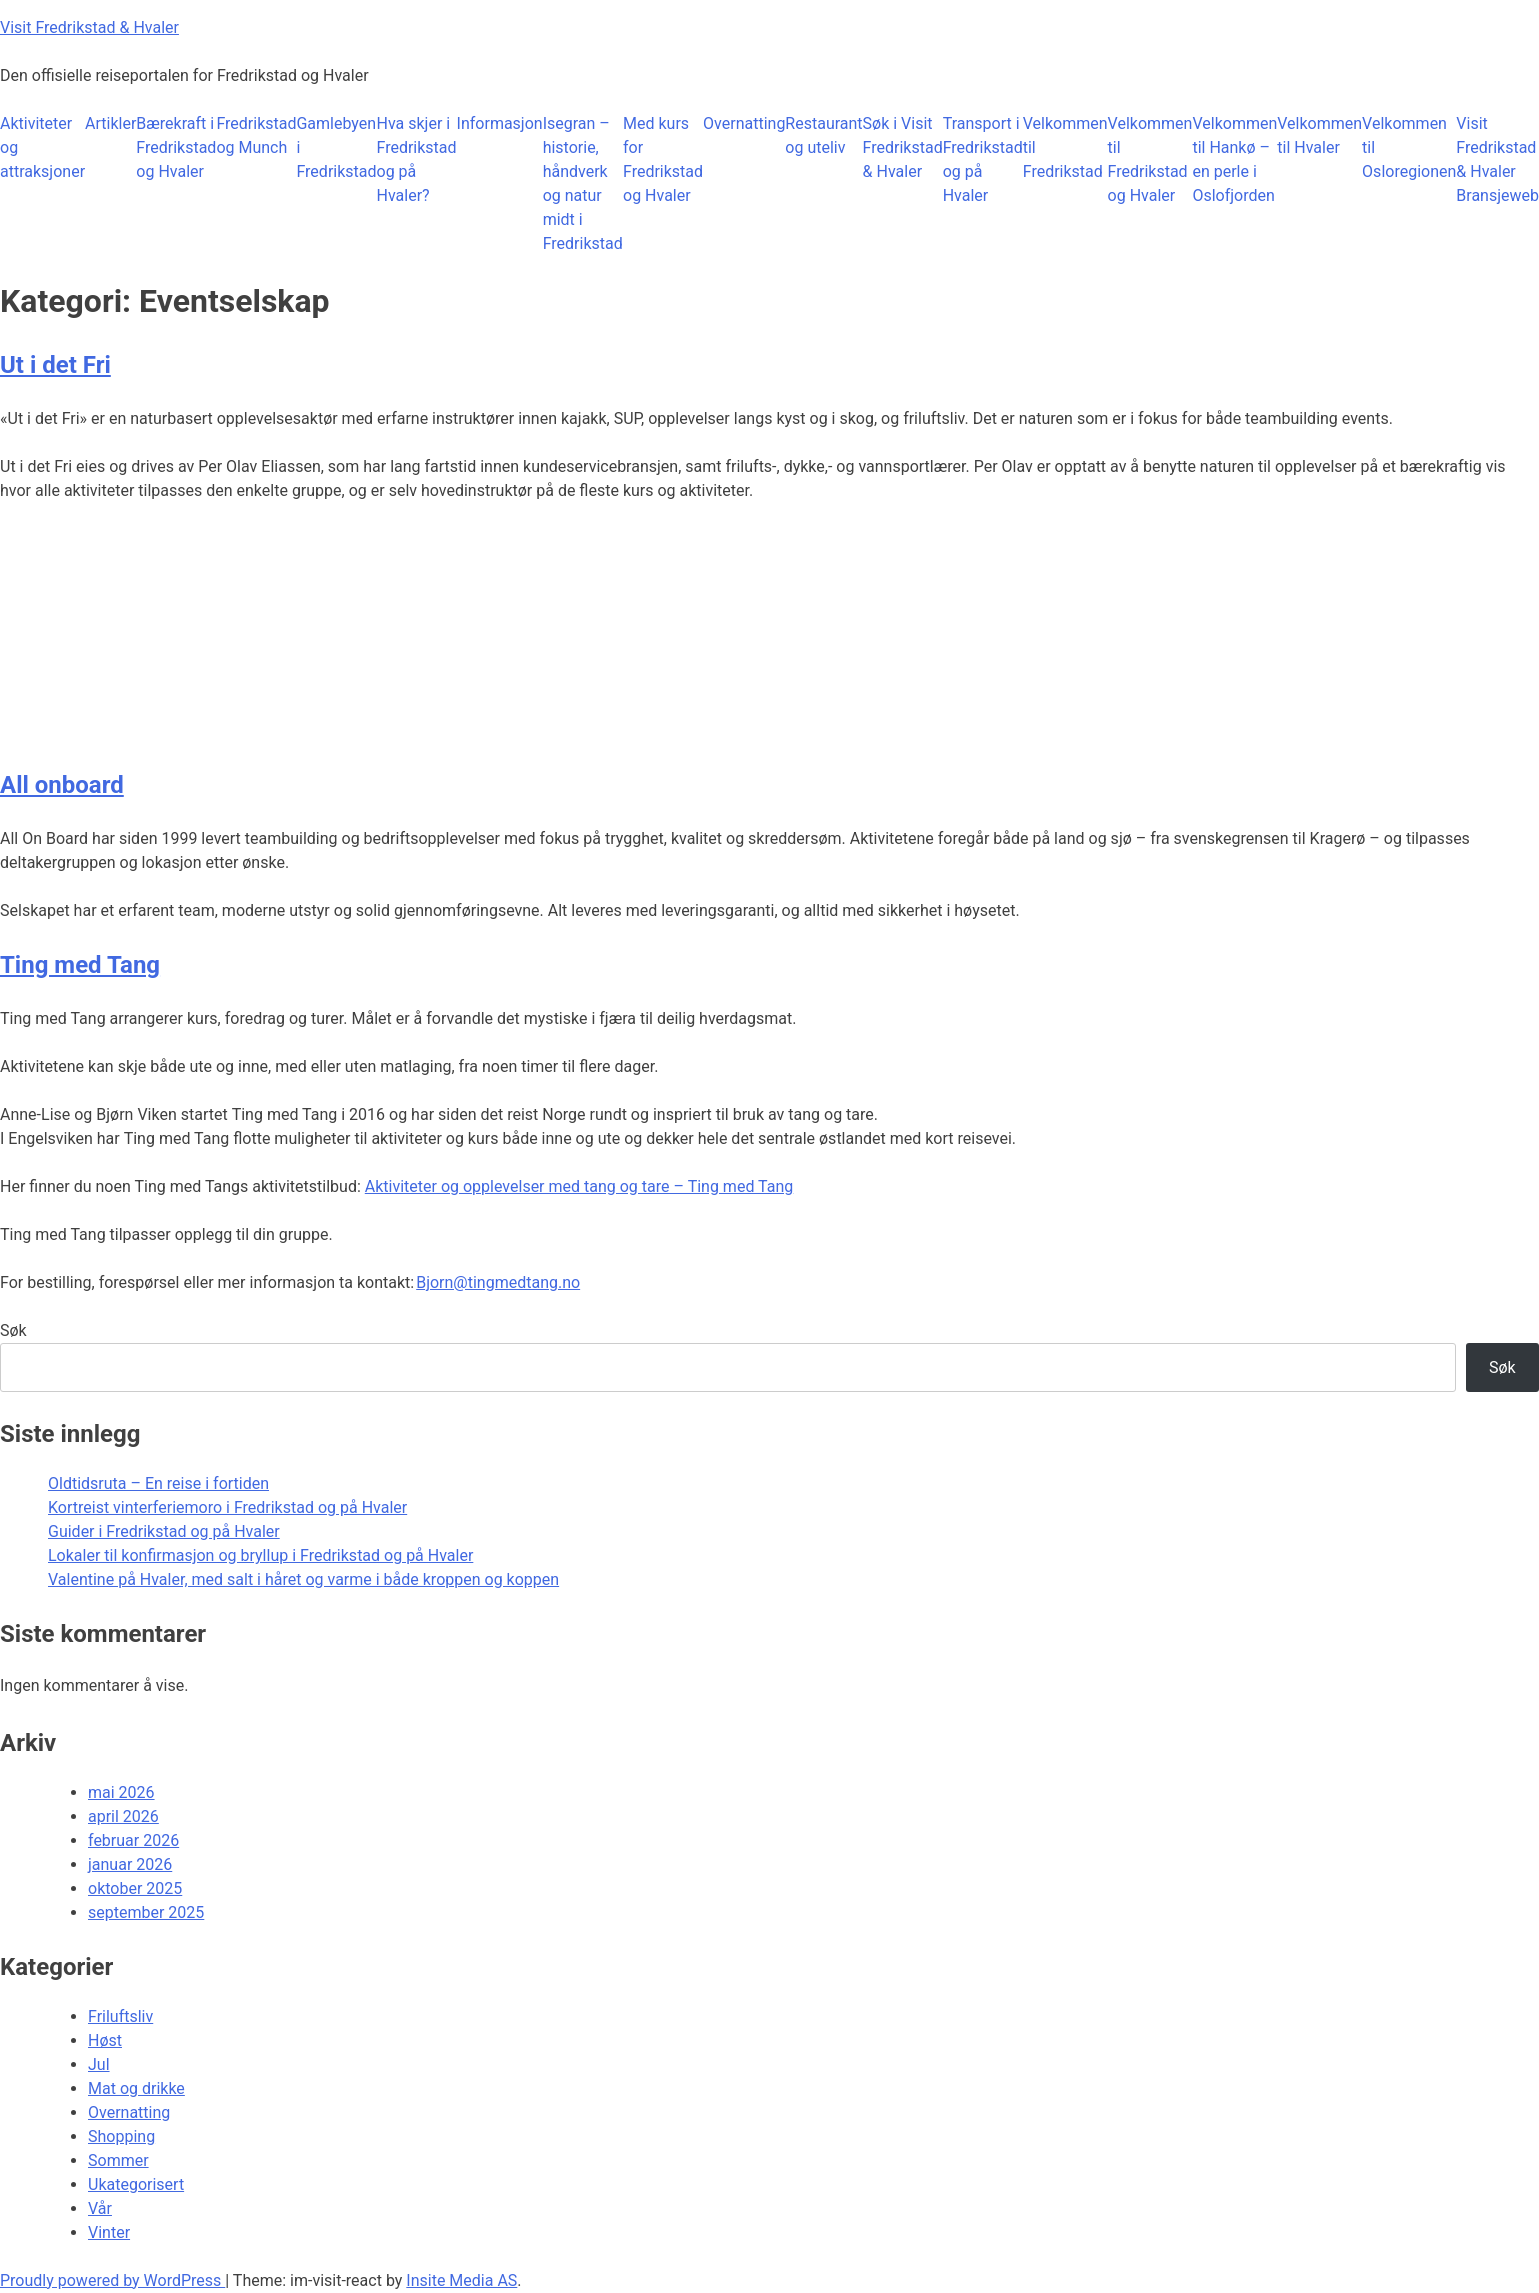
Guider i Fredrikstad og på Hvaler (164, 1531)
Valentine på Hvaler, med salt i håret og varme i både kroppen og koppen (303, 1579)
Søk (13, 1330)
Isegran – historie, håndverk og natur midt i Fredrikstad (583, 183)
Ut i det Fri (55, 365)
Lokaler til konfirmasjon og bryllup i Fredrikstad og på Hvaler (260, 1555)
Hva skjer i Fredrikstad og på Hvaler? (417, 159)
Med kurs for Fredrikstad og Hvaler (663, 159)
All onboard (62, 785)
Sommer (118, 2160)
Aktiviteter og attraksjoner (42, 147)
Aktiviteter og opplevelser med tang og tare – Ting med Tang (579, 1186)
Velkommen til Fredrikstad (1065, 147)
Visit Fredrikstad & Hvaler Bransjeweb (1497, 159)
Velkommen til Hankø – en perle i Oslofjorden (1234, 159)
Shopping (121, 2136)
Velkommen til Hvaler (1319, 135)
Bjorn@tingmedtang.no (498, 1282)
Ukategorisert (136, 2184)
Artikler (110, 123)
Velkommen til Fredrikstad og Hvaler (1150, 159)
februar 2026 (133, 1840)
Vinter (109, 2232)
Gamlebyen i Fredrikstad (336, 147)
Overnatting (744, 123)
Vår (100, 2208)
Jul (99, 2064)
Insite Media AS (461, 2280)
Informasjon (500, 123)
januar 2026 (130, 1864)
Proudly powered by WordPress (112, 2280)
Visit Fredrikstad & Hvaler (89, 27)
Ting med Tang (80, 965)
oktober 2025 (135, 1888)
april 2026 (123, 1816)
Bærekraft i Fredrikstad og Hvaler (176, 147)
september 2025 (146, 1912)
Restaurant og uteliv (823, 135)
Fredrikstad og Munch (256, 135)
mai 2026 (121, 1792)
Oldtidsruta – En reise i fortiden (158, 1483)
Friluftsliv (120, 2016)
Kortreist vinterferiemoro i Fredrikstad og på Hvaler (227, 1507)
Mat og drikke (136, 2088)
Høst (105, 2040)
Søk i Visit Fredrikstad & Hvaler (903, 147)
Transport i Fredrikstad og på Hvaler (983, 159)
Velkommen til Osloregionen (1409, 147)
